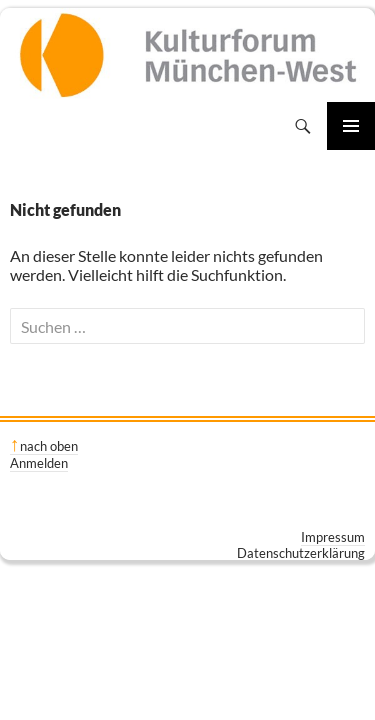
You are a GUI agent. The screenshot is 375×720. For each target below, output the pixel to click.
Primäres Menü (351, 126)
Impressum (333, 537)
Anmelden (39, 463)
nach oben (49, 446)
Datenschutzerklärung (301, 553)
